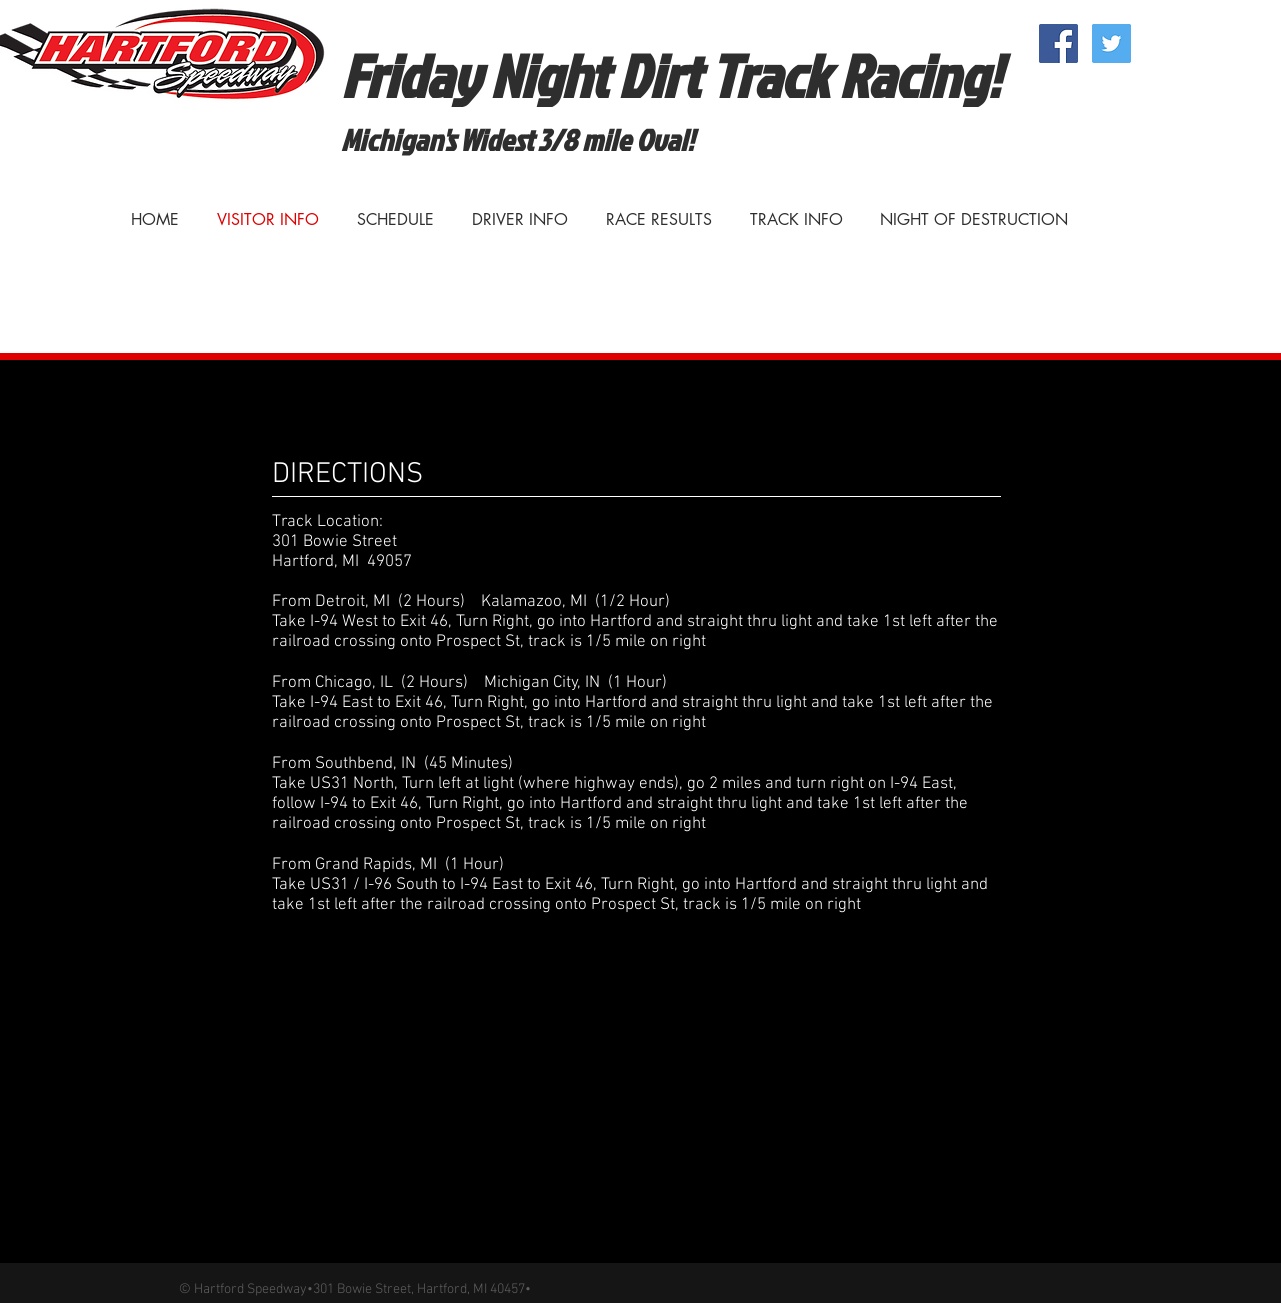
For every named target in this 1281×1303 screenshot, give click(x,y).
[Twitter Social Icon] (1111, 43)
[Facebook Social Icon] (1058, 43)
